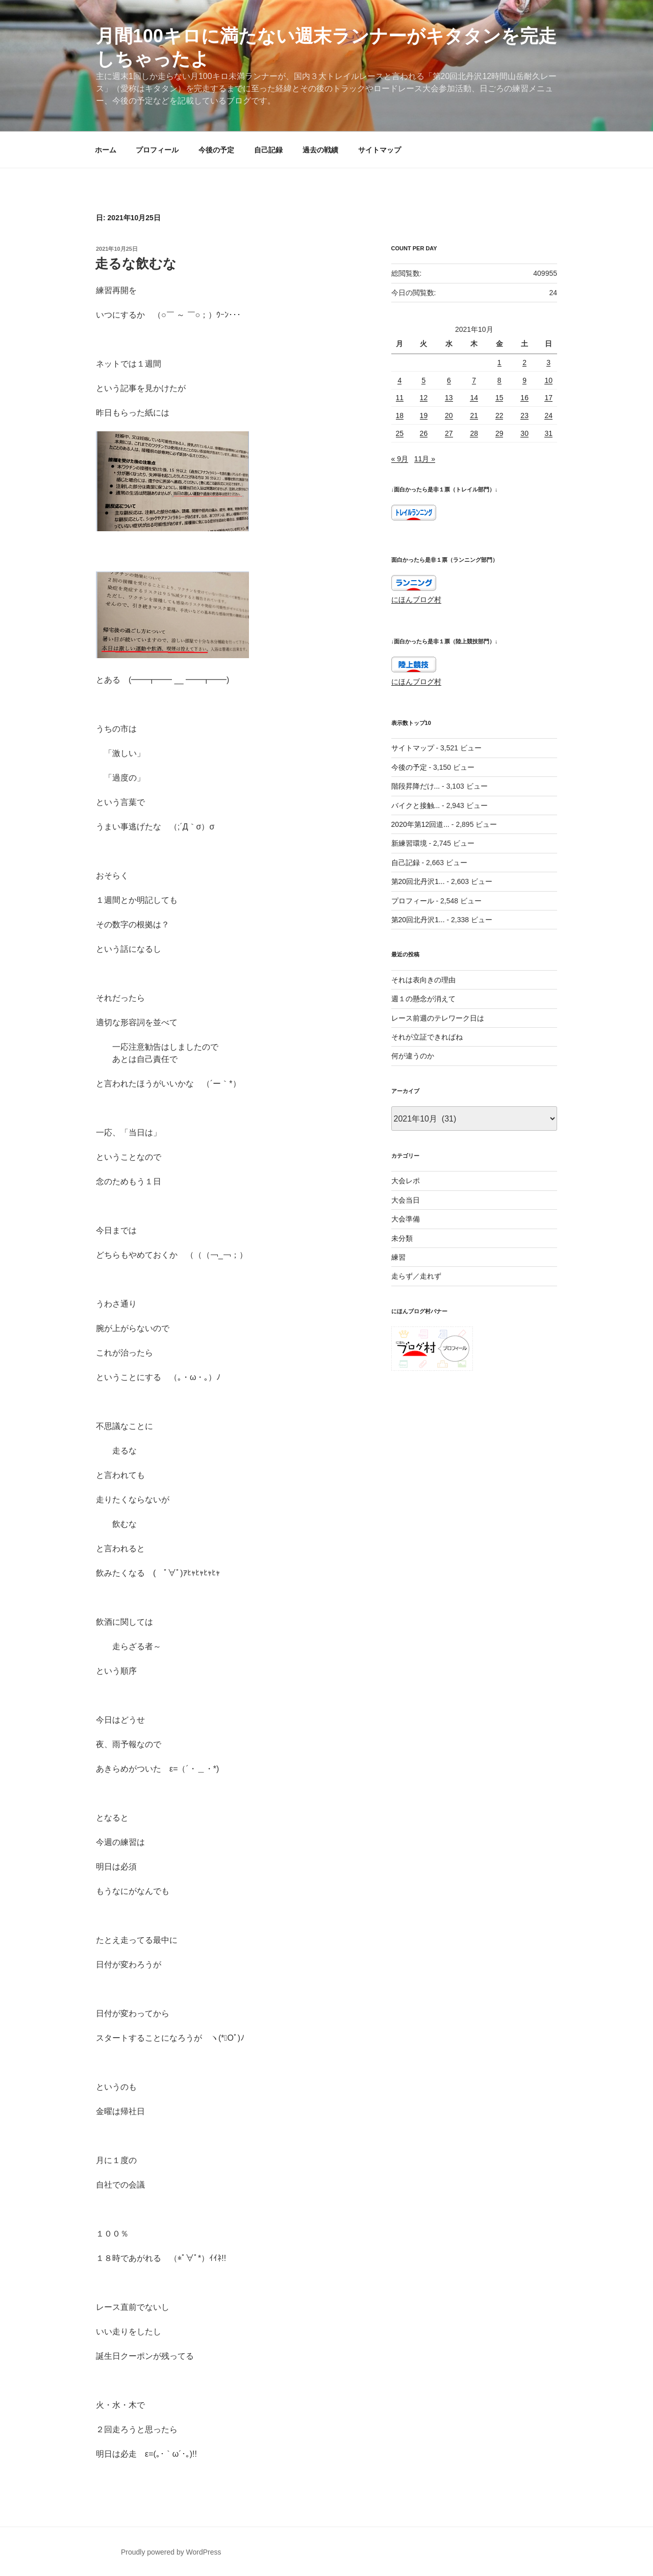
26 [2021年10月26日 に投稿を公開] (424, 433)
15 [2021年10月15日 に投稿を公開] (499, 398)
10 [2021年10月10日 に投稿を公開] (548, 380)
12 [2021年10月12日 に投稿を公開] (424, 398)
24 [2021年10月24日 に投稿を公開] (548, 415)
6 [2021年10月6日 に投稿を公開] (449, 380)
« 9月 (399, 459)
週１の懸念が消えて (423, 999)
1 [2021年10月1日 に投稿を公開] (499, 362)
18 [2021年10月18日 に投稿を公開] (400, 415)
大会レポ (405, 1181)
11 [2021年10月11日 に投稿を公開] (400, 398)
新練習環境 (409, 843)
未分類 (402, 1238)
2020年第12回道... (420, 824)
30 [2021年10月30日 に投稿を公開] (524, 433)
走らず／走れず (416, 1276)
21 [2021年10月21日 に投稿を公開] (474, 415)
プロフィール (157, 150)
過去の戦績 (320, 150)
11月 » (424, 459)
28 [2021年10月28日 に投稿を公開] (474, 433)
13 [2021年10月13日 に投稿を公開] (449, 398)
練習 (398, 1257)
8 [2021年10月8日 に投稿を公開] (499, 380)
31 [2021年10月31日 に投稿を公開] (548, 433)
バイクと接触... (415, 805)
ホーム (105, 150)
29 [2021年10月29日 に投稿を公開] (499, 433)
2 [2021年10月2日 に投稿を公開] (524, 362)
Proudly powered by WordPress (171, 2552)
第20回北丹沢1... (418, 881)
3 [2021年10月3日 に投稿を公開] (548, 362)
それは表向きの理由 (423, 980)
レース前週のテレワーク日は (437, 1018)
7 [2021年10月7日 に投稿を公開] (474, 380)
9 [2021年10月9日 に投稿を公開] (524, 380)
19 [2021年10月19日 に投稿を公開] (424, 415)
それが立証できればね (427, 1037)
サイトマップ (379, 150)
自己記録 (268, 150)
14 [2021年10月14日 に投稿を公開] (474, 398)
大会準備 (405, 1219)
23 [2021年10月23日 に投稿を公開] (524, 415)
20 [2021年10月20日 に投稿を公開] (449, 415)
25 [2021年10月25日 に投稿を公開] (400, 433)
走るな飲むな (136, 263)
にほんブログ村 (416, 599)
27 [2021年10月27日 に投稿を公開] (449, 433)
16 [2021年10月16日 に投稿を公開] (524, 398)
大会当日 (405, 1200)
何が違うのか (412, 1056)
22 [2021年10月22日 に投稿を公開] (499, 415)
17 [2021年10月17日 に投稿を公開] (548, 398)
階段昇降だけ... (415, 786)
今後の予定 (216, 150)
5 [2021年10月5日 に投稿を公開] (423, 380)
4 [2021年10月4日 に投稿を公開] (399, 380)
